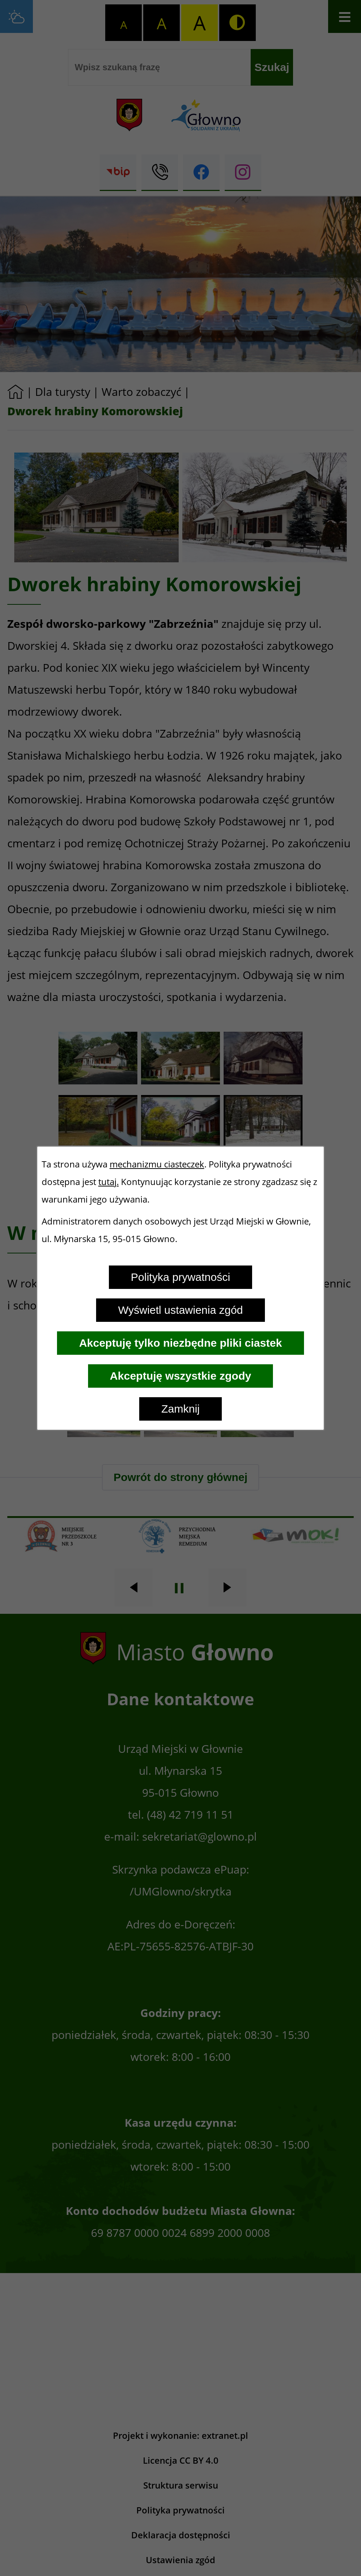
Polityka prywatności (180, 1277)
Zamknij (180, 1409)
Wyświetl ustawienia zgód (180, 1310)
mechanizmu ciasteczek (157, 1164)
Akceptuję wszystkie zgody (180, 1376)
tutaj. (108, 1182)
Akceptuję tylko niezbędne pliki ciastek (180, 1343)
